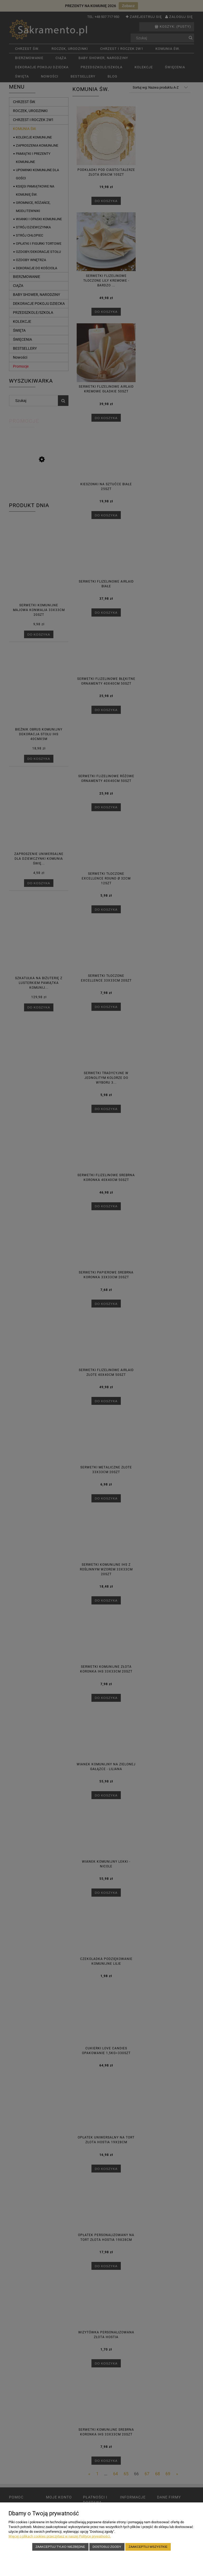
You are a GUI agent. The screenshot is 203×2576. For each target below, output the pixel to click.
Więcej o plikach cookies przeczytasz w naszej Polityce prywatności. (59, 2536)
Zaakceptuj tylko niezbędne (60, 2546)
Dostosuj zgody (107, 2546)
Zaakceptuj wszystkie (148, 2546)
